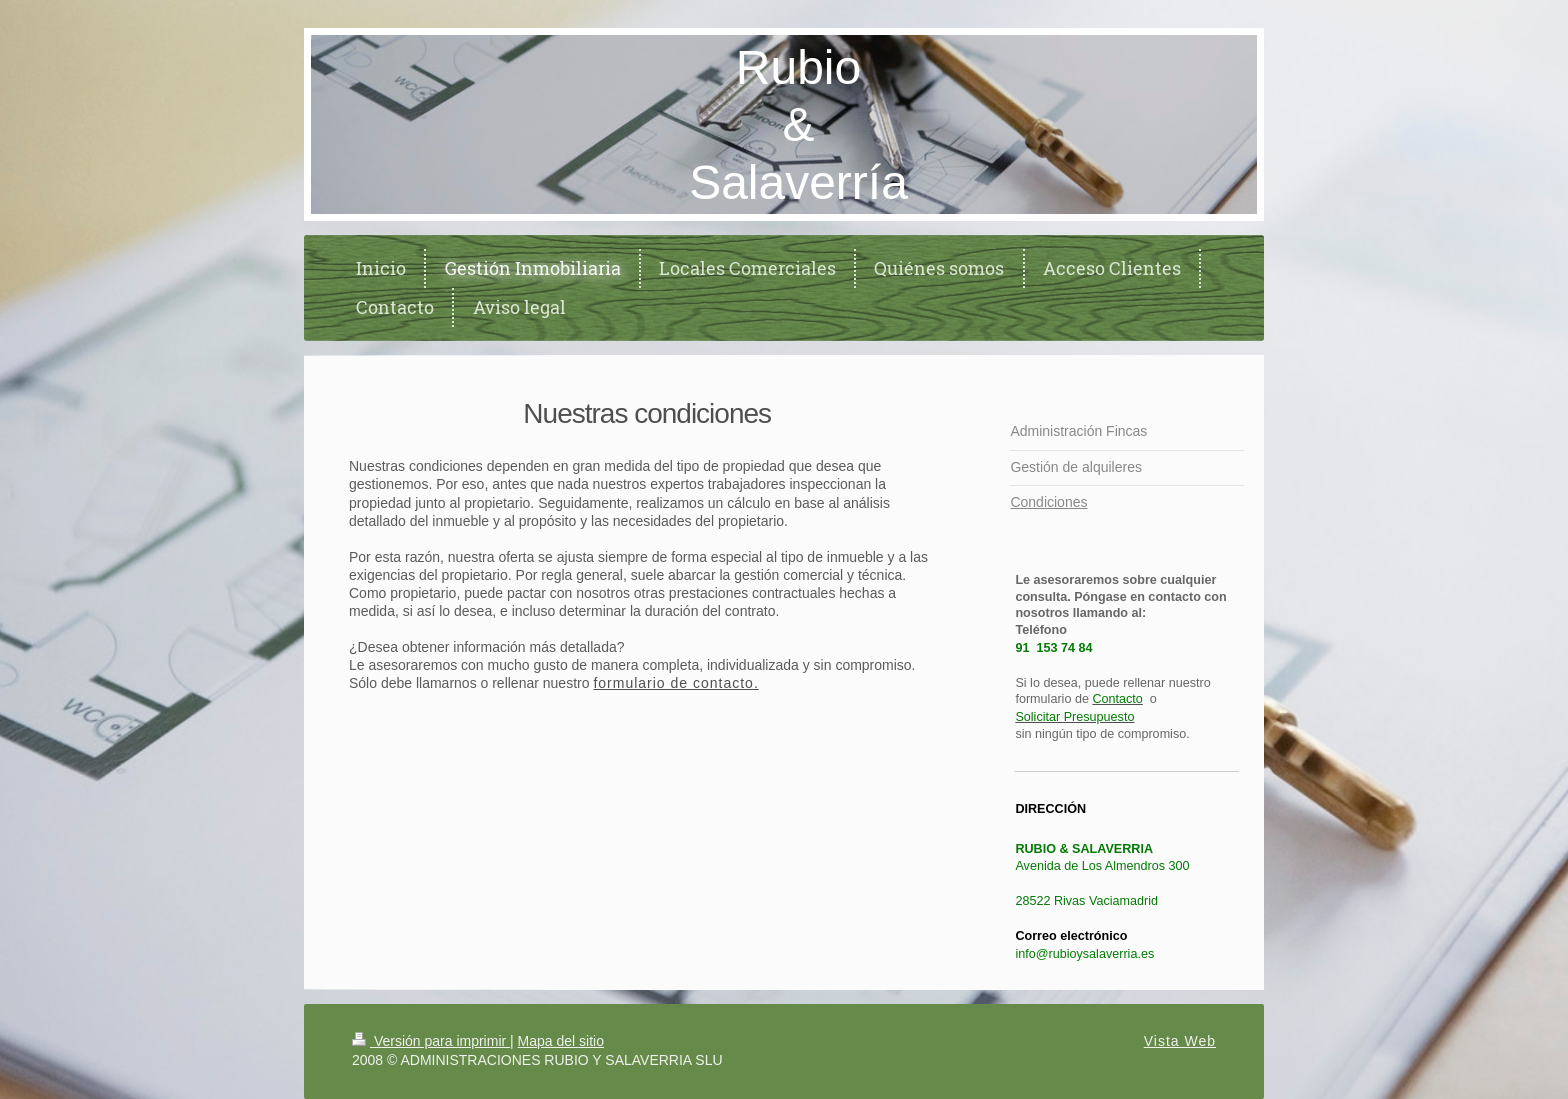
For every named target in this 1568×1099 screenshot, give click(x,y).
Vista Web (1180, 1041)
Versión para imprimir (431, 1041)
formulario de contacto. (675, 683)
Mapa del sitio (561, 1041)
